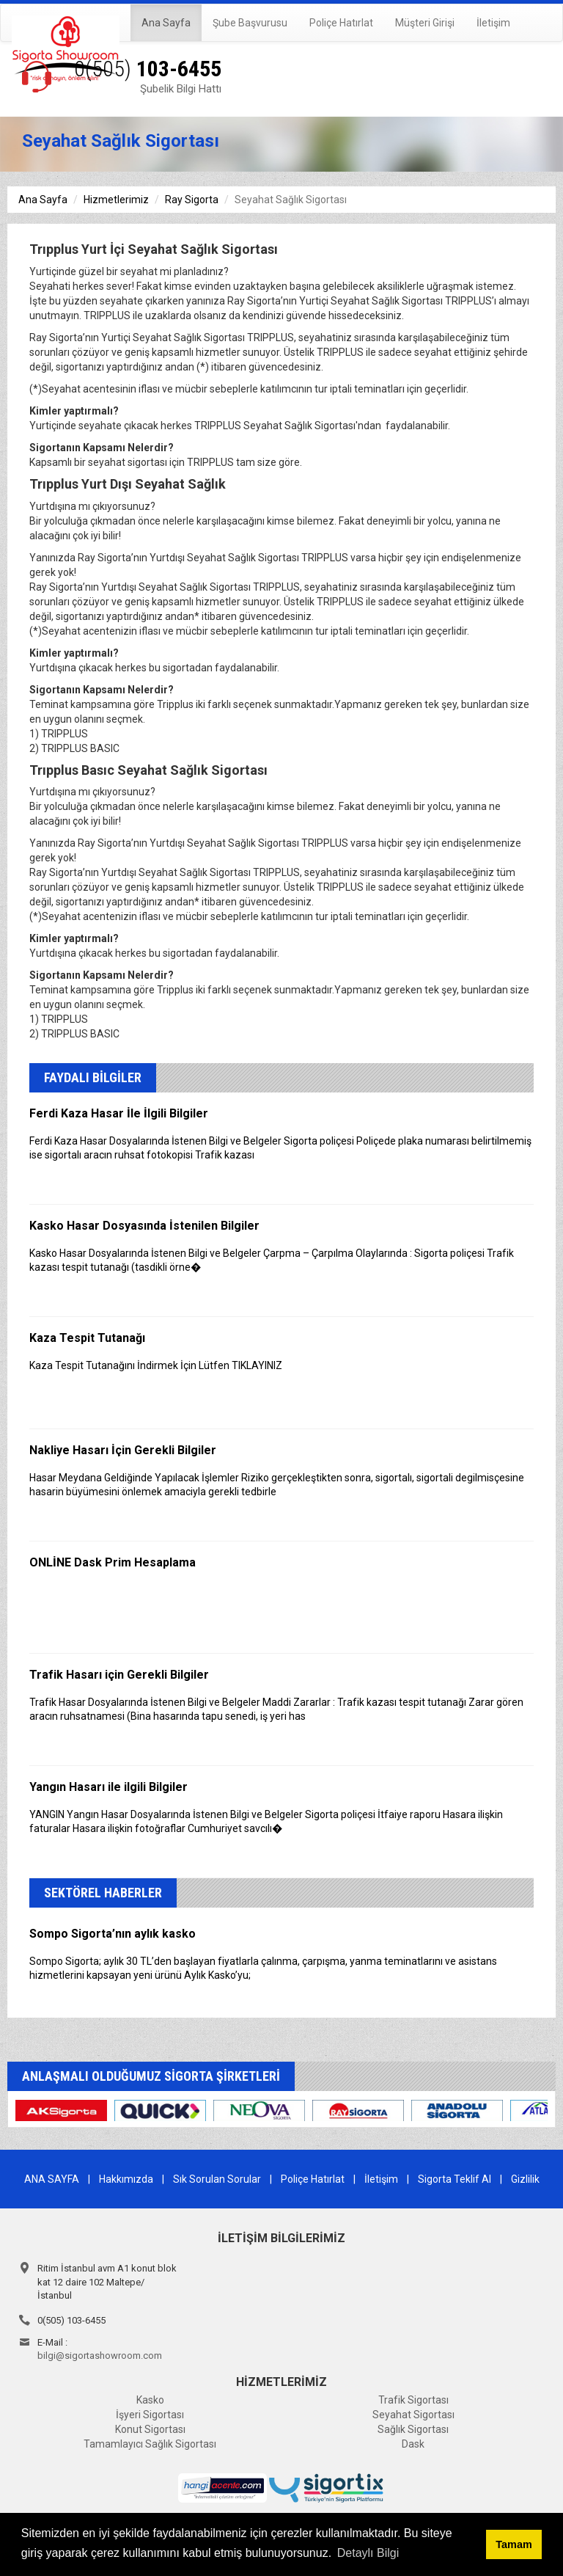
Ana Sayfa (166, 23)
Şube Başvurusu (250, 23)
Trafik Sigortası (413, 2400)
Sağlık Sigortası (413, 2429)
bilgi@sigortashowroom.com (99, 2355)
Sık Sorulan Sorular (217, 2179)
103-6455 (147, 68)
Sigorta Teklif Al (454, 2179)
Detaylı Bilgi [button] (368, 2553)
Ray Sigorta (191, 199)
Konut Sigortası (150, 2429)
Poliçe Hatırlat (341, 23)
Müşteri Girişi (425, 23)
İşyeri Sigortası (150, 2414)
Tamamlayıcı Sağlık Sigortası (150, 2444)
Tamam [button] (513, 2544)
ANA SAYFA (51, 2179)
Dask (413, 2444)
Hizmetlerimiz (116, 199)
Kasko (150, 2400)
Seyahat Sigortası (413, 2414)
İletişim (493, 23)
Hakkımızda (126, 2179)
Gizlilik (525, 2179)
